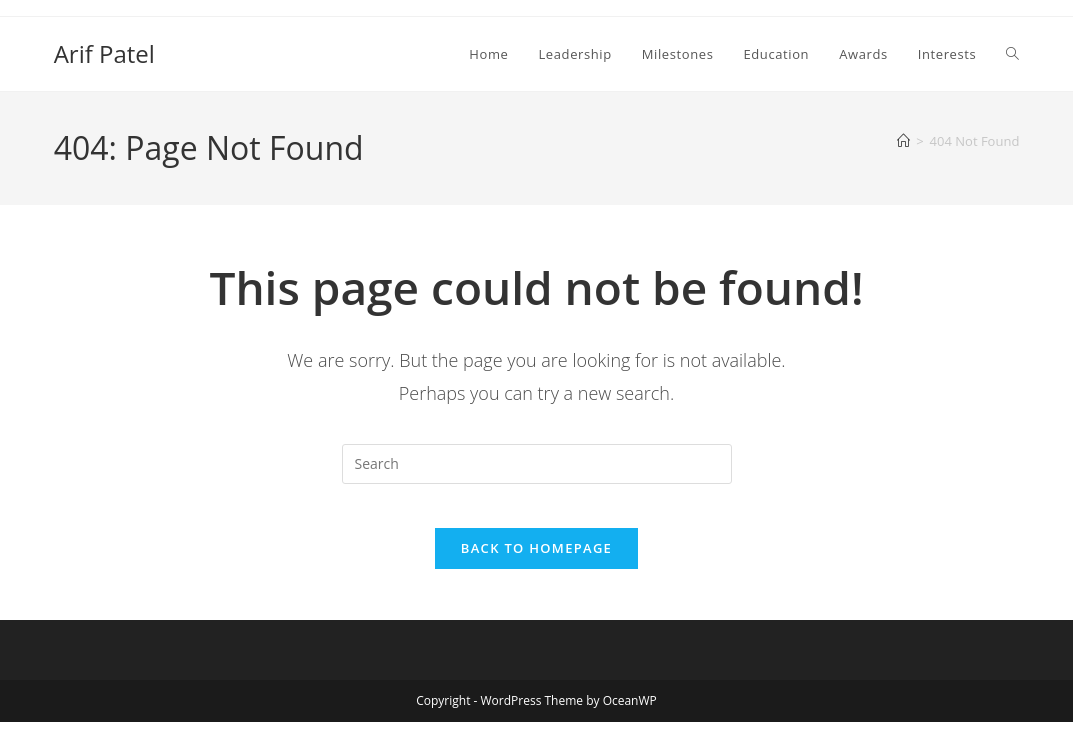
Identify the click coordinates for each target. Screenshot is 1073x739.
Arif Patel (104, 53)
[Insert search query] (537, 464)
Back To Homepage (536, 565)
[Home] (903, 141)
